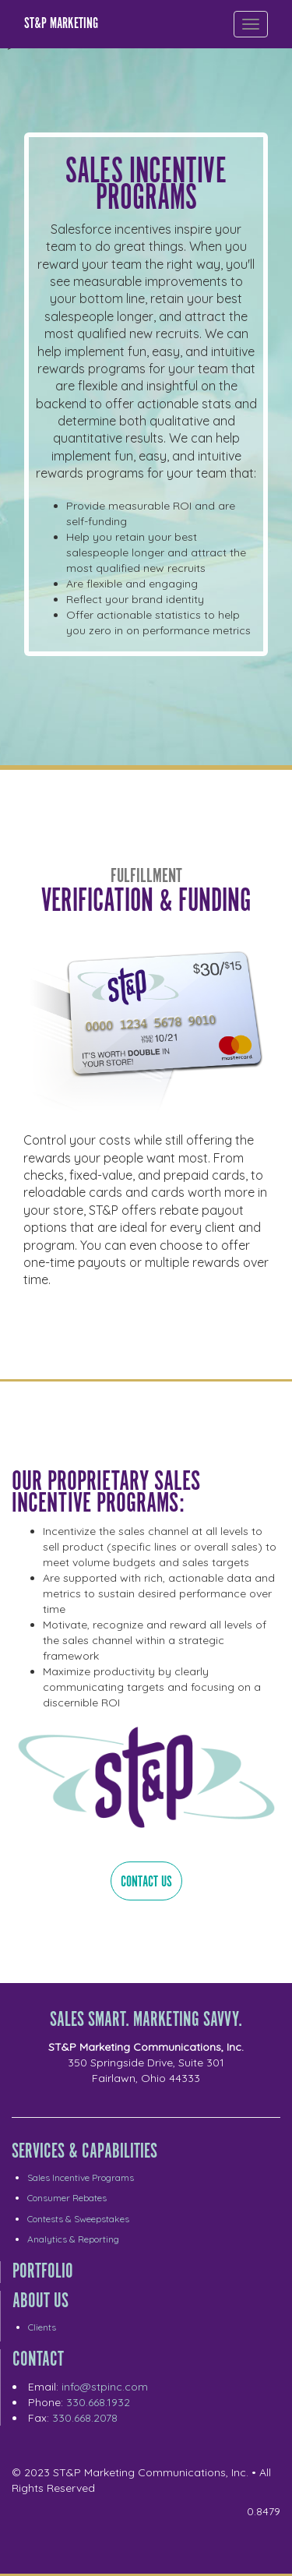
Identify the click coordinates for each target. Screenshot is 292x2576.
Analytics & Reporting (73, 2239)
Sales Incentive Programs (80, 2177)
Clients (42, 2327)
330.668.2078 (85, 2418)
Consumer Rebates (67, 2198)
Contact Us (146, 1882)
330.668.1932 (98, 2402)
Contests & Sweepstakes (78, 2219)
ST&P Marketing (61, 24)
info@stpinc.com (105, 2387)
